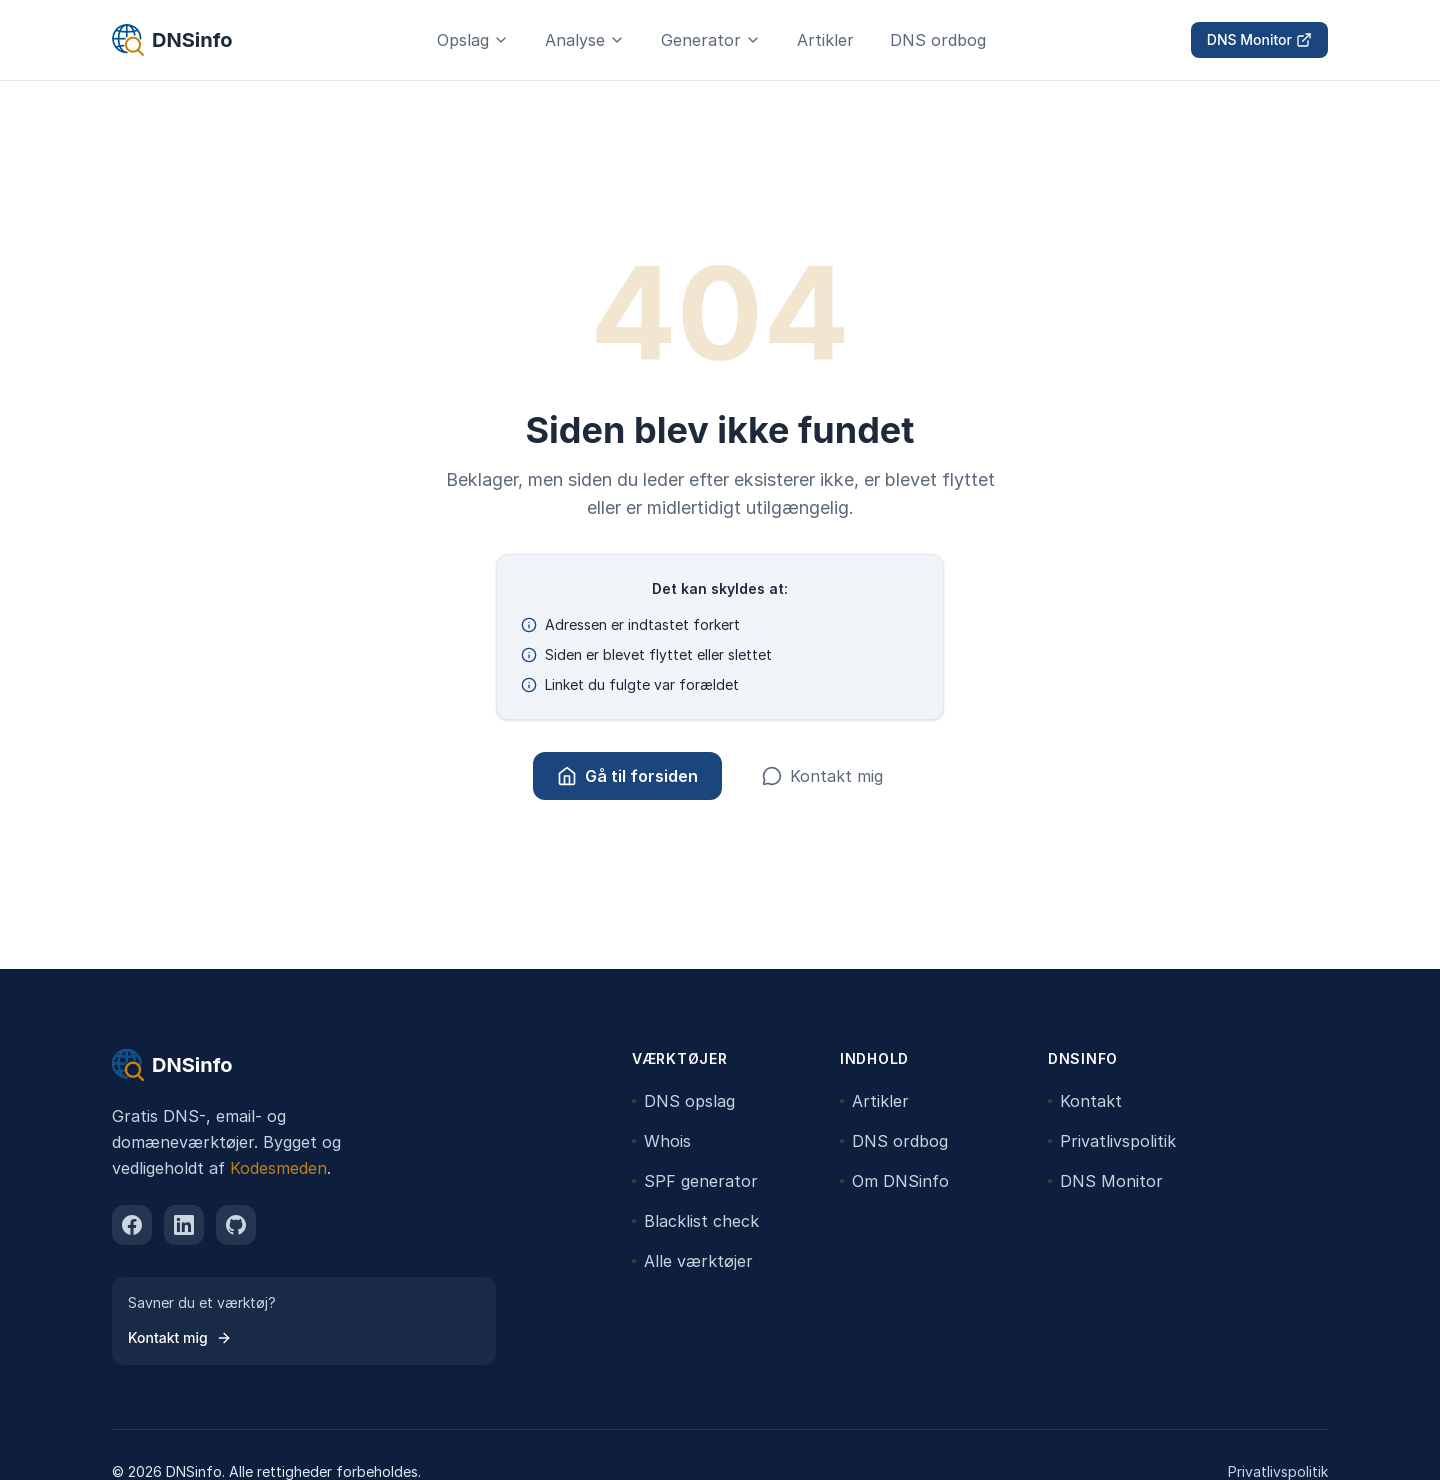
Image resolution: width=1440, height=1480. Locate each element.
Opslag (473, 40)
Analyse (585, 40)
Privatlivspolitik (1112, 1141)
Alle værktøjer (692, 1261)
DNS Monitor (1259, 39)
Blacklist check (695, 1221)
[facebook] (132, 1225)
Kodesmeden (278, 1168)
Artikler (825, 40)
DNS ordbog (938, 40)
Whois (661, 1141)
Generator (711, 40)
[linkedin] (184, 1225)
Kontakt (1085, 1101)
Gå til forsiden (627, 776)
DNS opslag (683, 1101)
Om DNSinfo (894, 1181)
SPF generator (695, 1181)
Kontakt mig (822, 776)
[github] (236, 1225)
